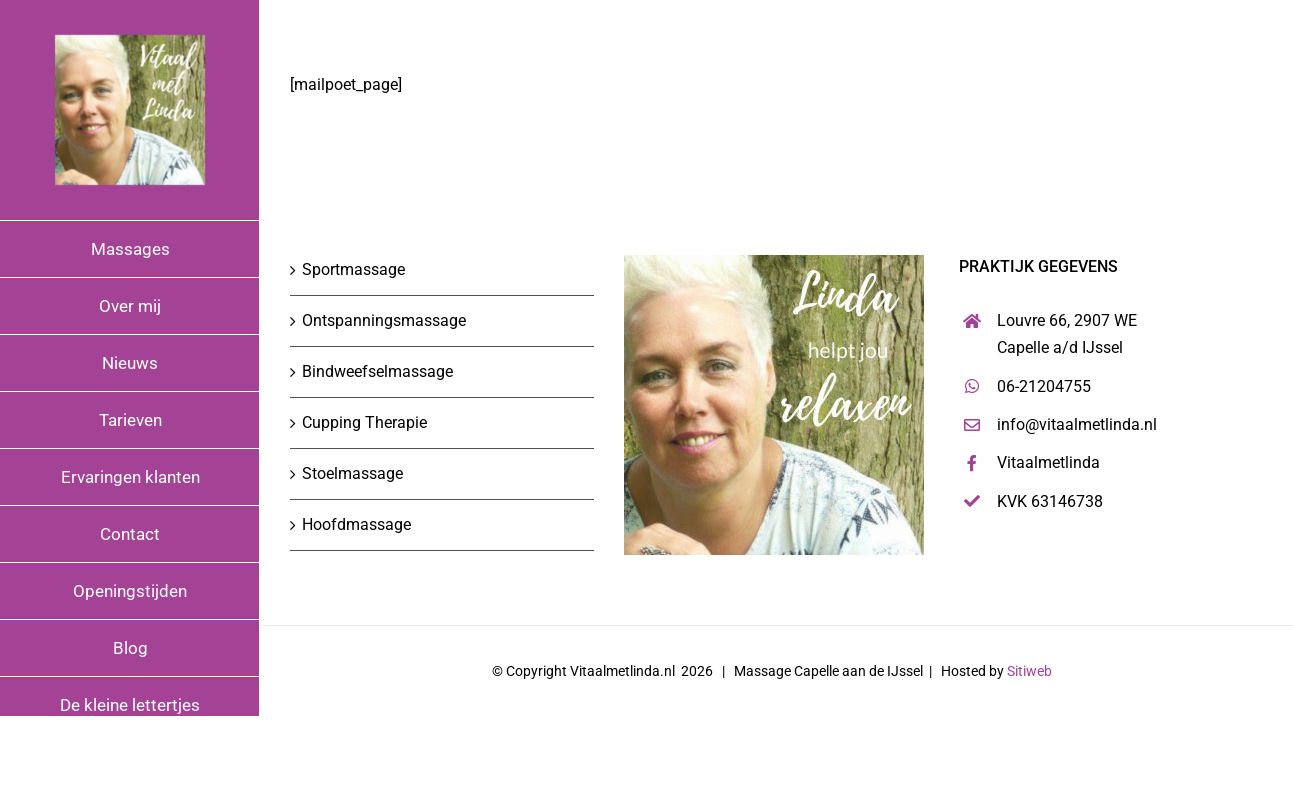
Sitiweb (1029, 671)
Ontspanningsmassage (384, 320)
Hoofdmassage (356, 524)
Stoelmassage (352, 473)
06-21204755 (1044, 386)
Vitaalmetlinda (1048, 462)
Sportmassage (353, 269)
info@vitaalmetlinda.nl (1077, 424)
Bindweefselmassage (377, 371)
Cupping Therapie (364, 422)
